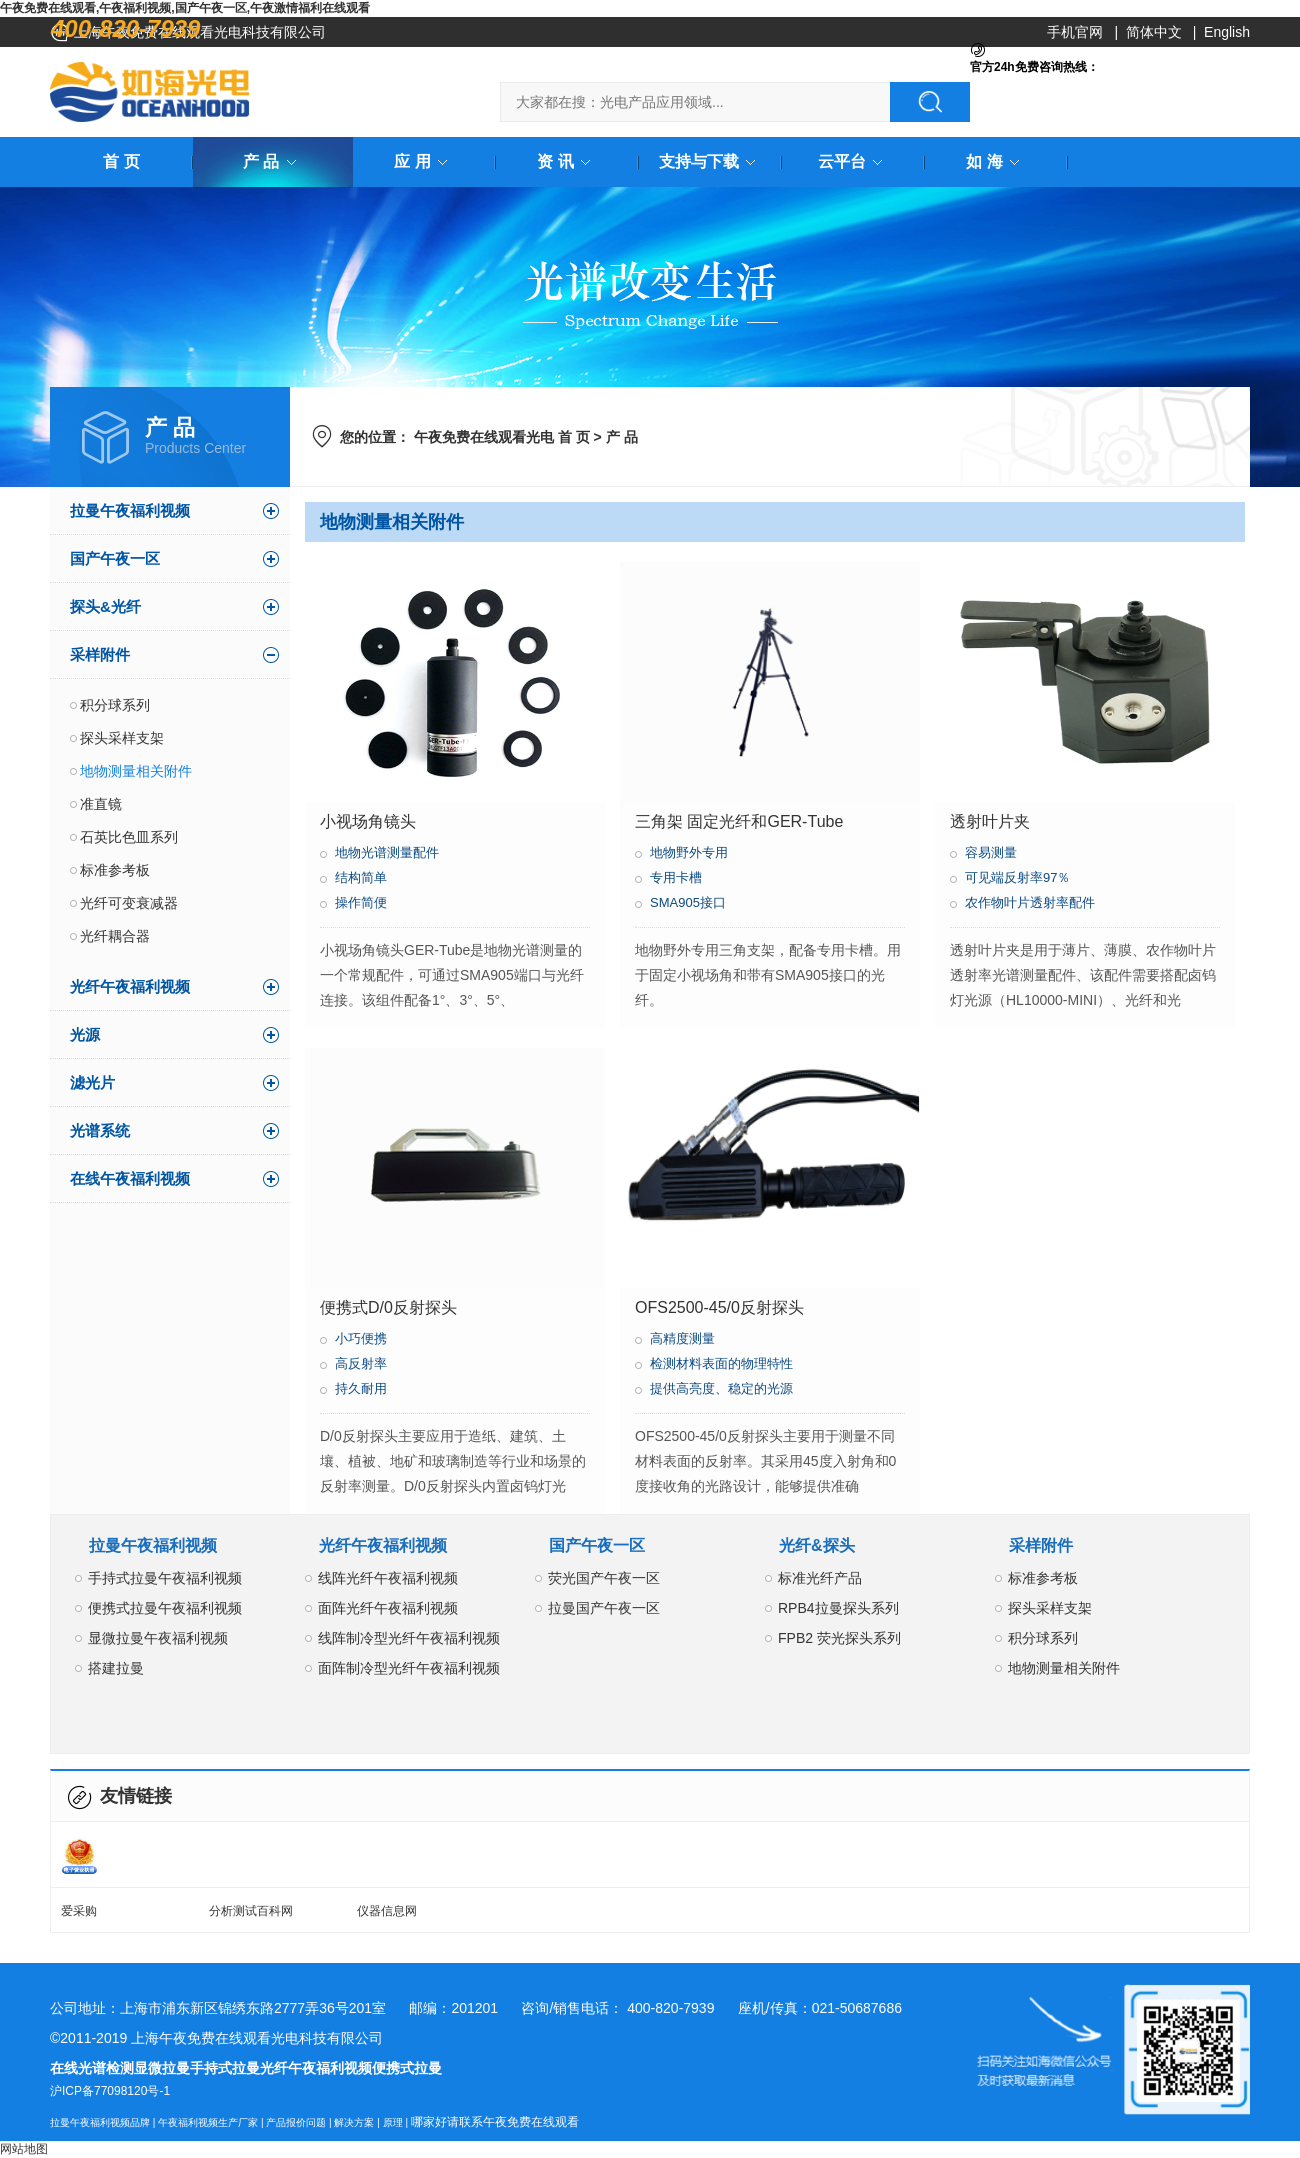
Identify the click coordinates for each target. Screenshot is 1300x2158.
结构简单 (361, 877)
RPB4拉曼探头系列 (838, 1608)
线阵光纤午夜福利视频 (388, 1578)
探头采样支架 (122, 738)
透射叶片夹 (990, 821)
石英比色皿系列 (129, 837)
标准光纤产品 (820, 1578)
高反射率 (361, 1363)
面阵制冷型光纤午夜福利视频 (409, 1668)
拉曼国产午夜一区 (604, 1608)
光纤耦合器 (115, 936)
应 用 (424, 161)
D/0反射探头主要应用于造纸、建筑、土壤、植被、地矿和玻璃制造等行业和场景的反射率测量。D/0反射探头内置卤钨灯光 (453, 1461)
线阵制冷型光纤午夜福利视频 (409, 1638)
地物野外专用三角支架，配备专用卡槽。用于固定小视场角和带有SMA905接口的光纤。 (768, 975)
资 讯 (567, 161)
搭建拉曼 (116, 1668)
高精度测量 (682, 1338)
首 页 (121, 161)
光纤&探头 (817, 1545)
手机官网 (1075, 32)
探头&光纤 (105, 606)
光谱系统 (100, 1130)
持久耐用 (361, 1388)
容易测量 (991, 852)
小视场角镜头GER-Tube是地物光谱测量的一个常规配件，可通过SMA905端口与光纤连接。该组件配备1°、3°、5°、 (452, 975)
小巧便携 (361, 1338)
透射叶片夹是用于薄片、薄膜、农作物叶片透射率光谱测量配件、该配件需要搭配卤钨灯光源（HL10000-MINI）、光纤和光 (1083, 975)
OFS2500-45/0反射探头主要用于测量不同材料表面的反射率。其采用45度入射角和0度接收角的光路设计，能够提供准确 (765, 1461)
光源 (85, 1034)
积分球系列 (115, 705)
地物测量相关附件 (136, 771)
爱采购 (79, 1911)
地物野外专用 (689, 852)
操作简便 (361, 902)
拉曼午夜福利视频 (130, 510)
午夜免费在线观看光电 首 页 (502, 437)
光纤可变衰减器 (129, 903)
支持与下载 (711, 161)
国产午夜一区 (115, 558)
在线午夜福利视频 (130, 1178)
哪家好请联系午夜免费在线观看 (495, 2122)
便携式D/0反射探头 (388, 1307)
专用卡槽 (676, 877)
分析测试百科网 (251, 1911)
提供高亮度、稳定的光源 (721, 1388)
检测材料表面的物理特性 (721, 1363)
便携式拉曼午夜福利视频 (165, 1608)
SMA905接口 (688, 902)
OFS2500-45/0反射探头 (719, 1307)
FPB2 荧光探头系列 (839, 1638)
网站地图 (24, 2149)
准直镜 (101, 804)
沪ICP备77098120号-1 (110, 2091)
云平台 (854, 161)
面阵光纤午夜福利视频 (388, 1608)
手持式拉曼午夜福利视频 (165, 1578)
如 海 (996, 161)
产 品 (273, 161)
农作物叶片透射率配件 (1030, 902)
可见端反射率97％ (1017, 877)
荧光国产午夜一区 (604, 1578)
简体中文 (1154, 32)
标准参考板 (115, 870)
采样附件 (100, 654)
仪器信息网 (387, 1911)
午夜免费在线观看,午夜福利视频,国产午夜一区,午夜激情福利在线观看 (185, 8)
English (1227, 32)
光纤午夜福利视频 (130, 986)
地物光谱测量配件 (387, 852)
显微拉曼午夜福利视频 (158, 1638)
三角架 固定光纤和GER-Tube (739, 821)
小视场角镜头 (368, 821)
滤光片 (92, 1082)
